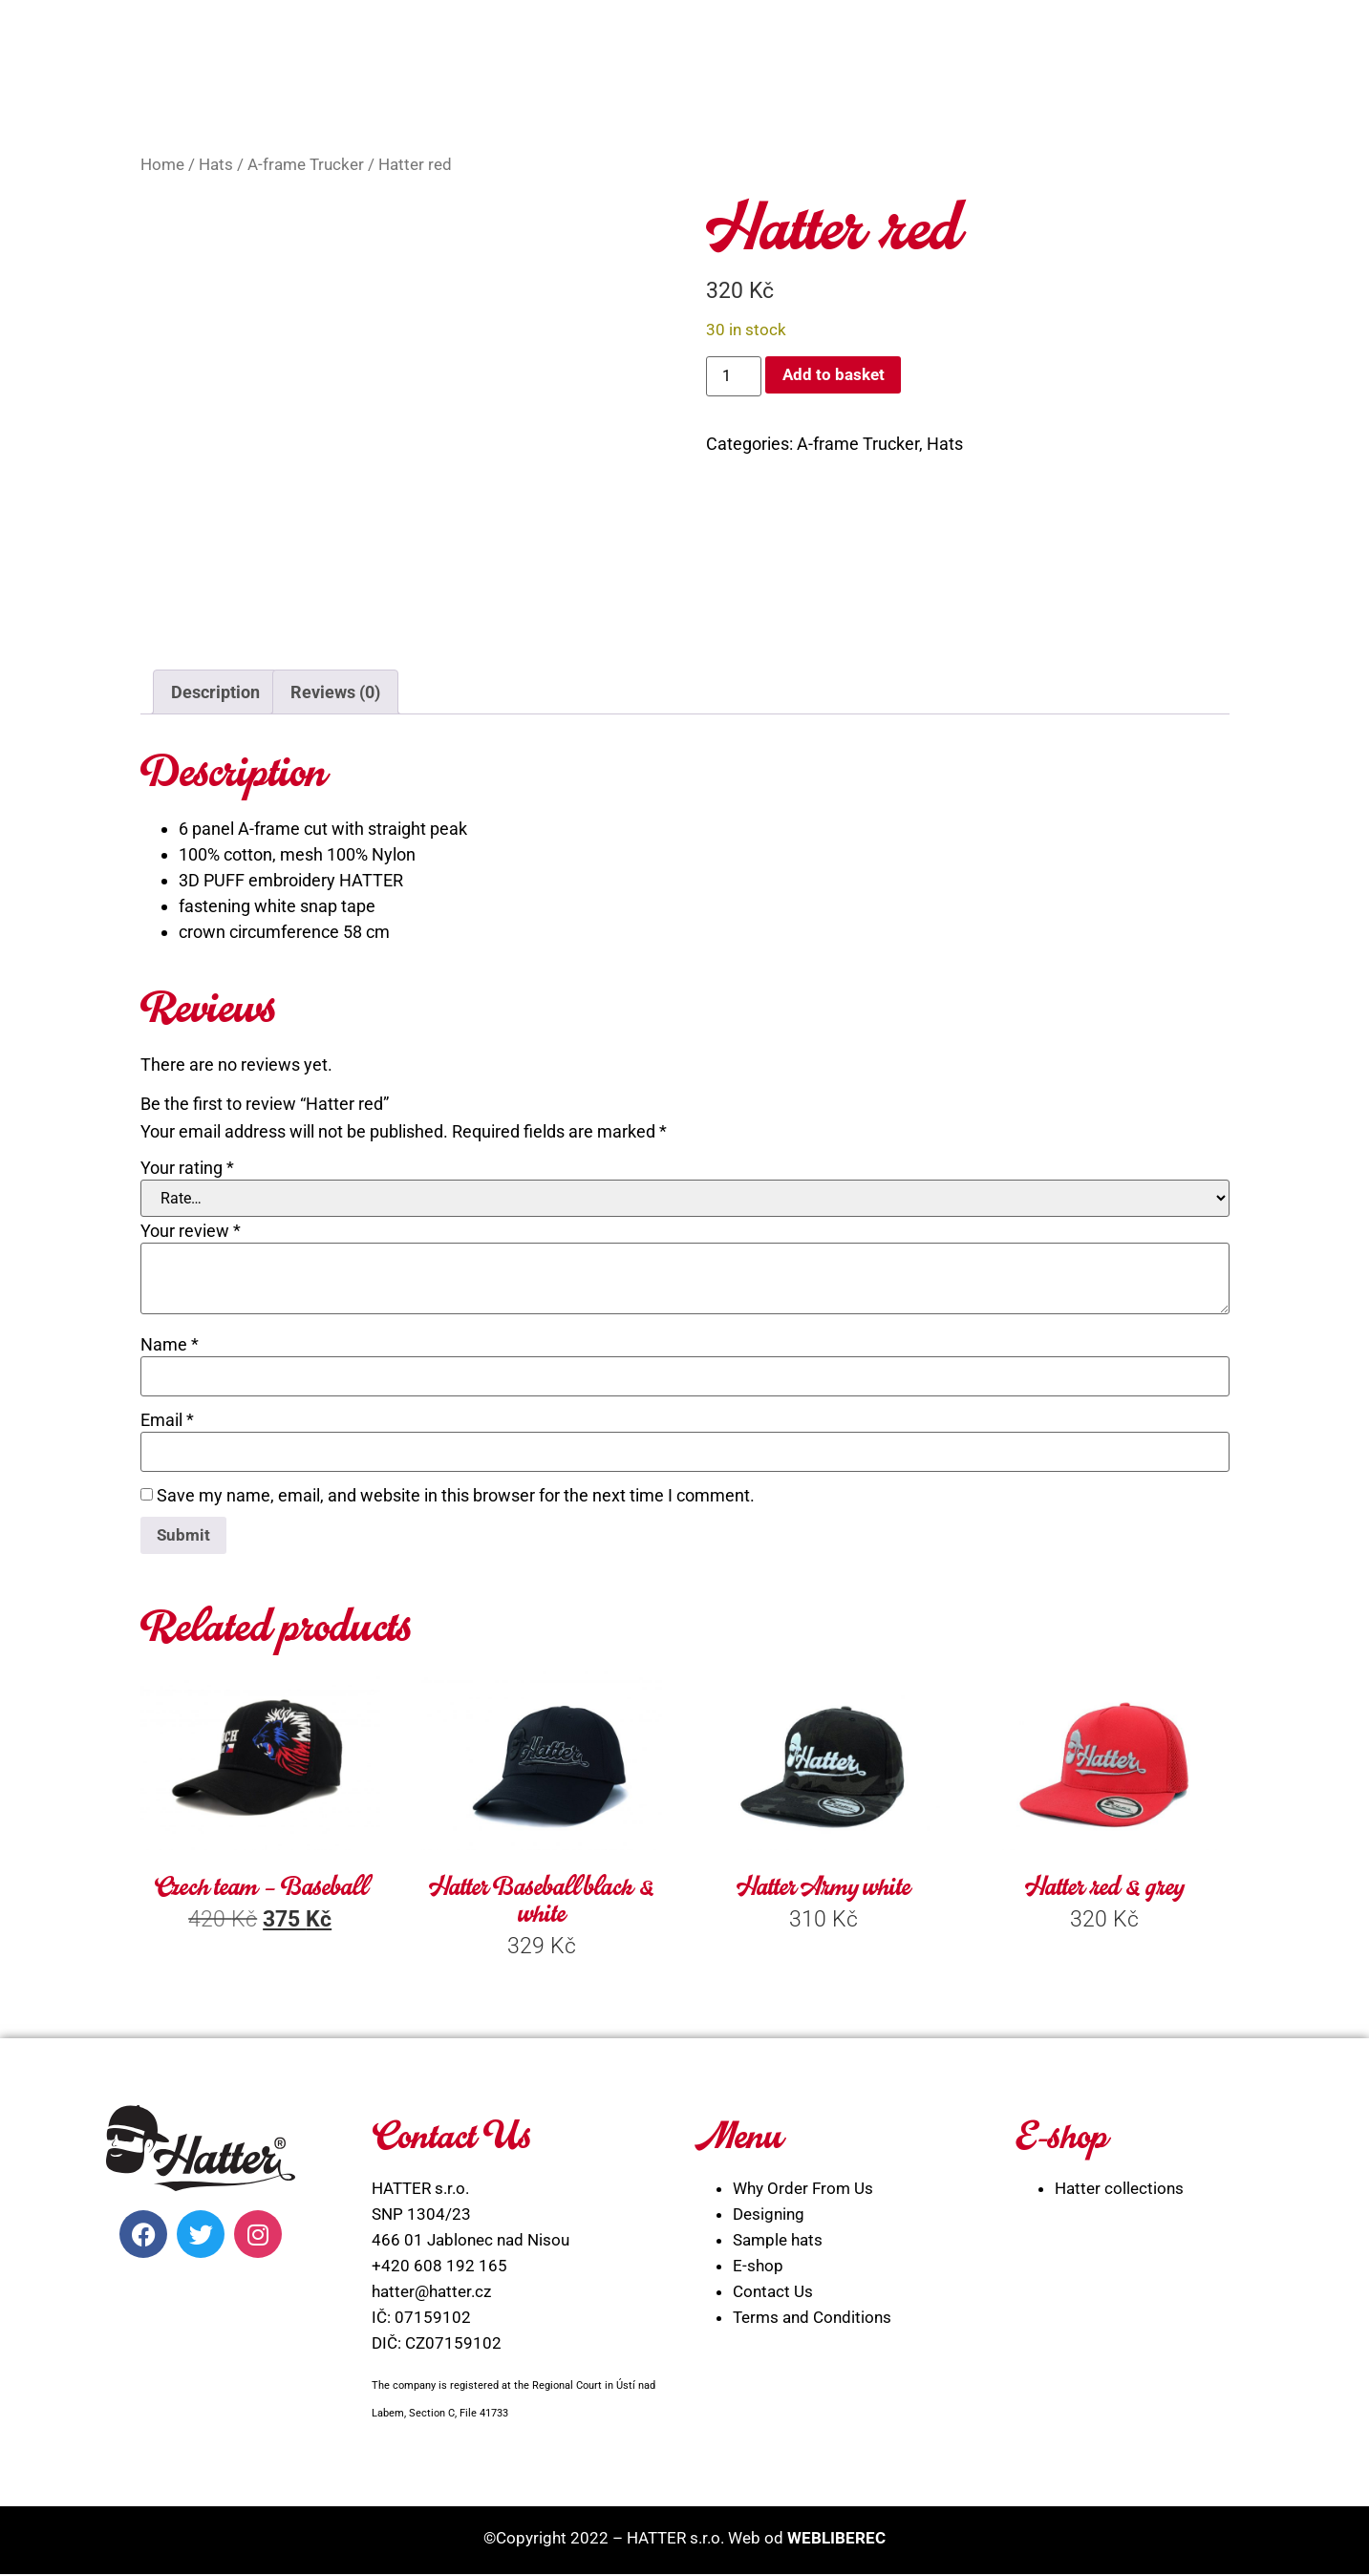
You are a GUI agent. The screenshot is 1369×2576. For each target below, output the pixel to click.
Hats (216, 165)
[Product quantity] (733, 376)
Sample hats (778, 2241)
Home (162, 165)
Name (169, 1344)
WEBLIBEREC (836, 2538)
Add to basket (835, 375)
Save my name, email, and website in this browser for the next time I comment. (456, 1495)
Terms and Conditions (812, 2319)
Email (167, 1420)
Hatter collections (1119, 2190)
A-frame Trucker (305, 165)
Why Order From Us (803, 2190)
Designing (768, 2215)
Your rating (187, 1168)
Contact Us (773, 2293)
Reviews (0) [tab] (335, 692)
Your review (190, 1231)
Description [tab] (215, 692)
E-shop (758, 2267)
